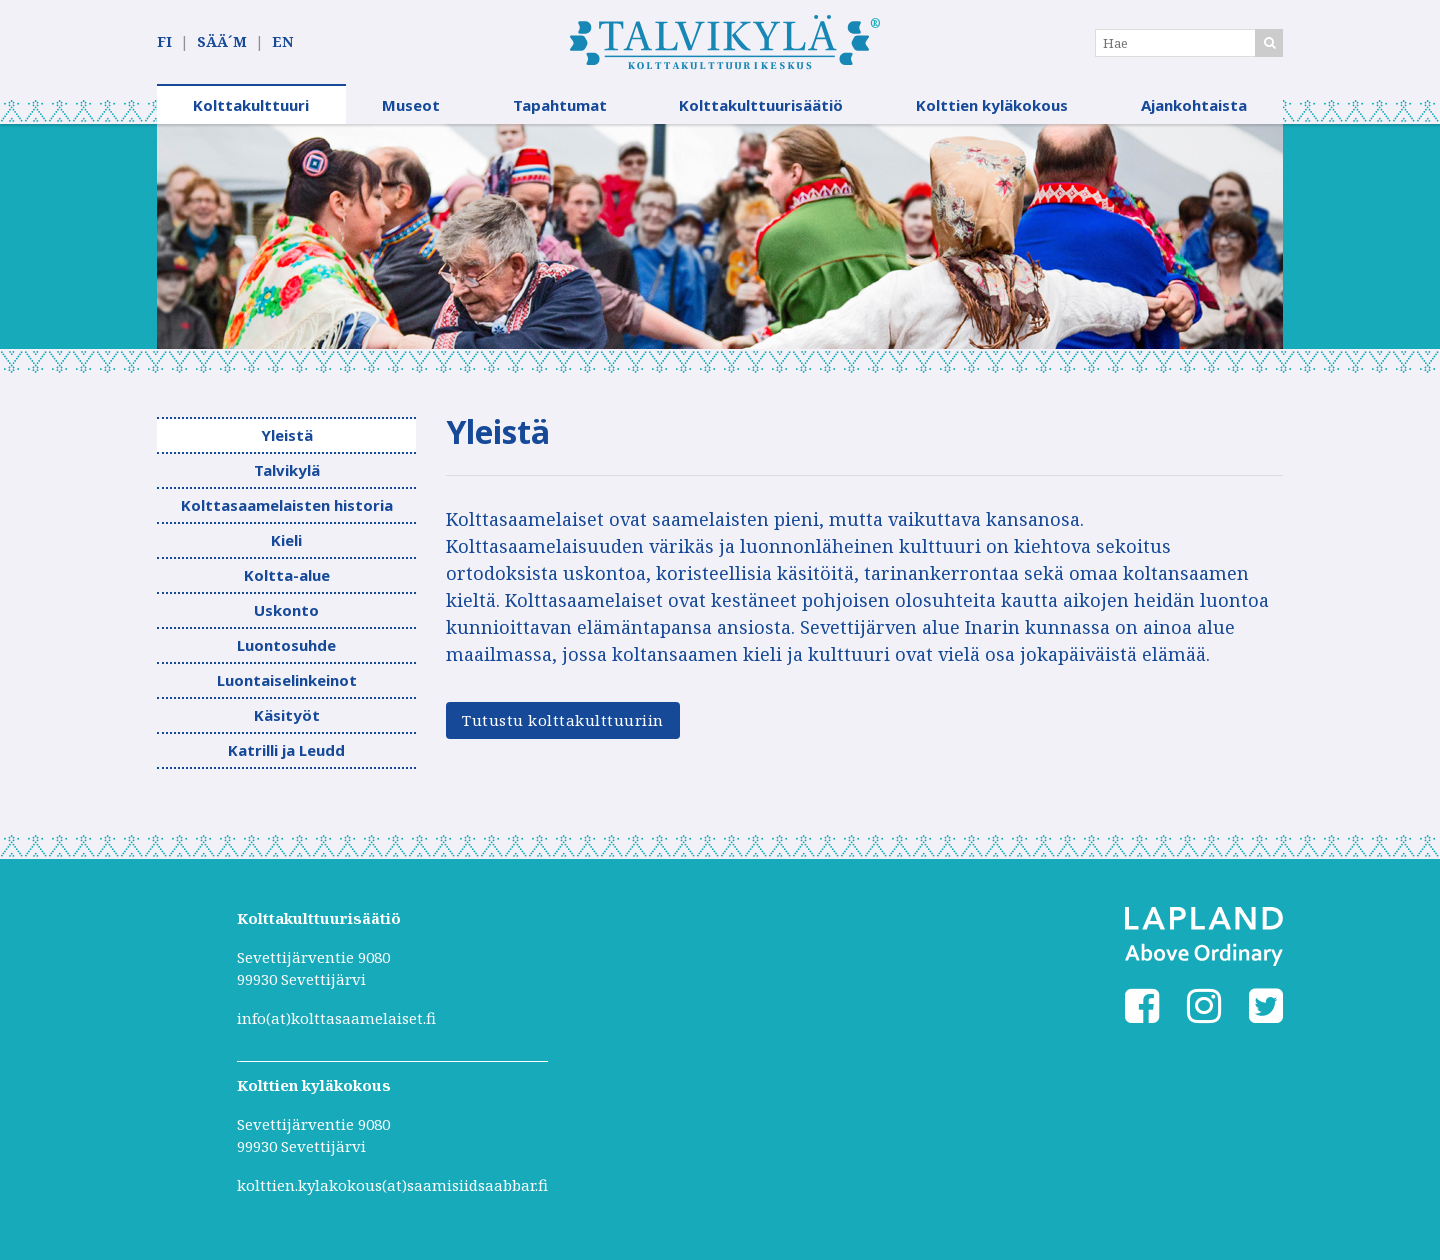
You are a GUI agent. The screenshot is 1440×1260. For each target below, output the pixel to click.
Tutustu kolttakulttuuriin (563, 720)
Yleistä (287, 435)
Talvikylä (287, 470)
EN (282, 41)
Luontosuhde (286, 645)
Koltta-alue (287, 575)
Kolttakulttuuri (251, 105)
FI (164, 41)
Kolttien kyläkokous (992, 105)
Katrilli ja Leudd (286, 750)
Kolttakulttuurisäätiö (761, 105)
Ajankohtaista (1194, 105)
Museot (411, 105)
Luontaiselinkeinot (287, 680)
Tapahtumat (560, 105)
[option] (720, 236)
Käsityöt (287, 715)
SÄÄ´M (222, 41)
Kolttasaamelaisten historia (287, 505)
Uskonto (286, 610)
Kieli (286, 540)
